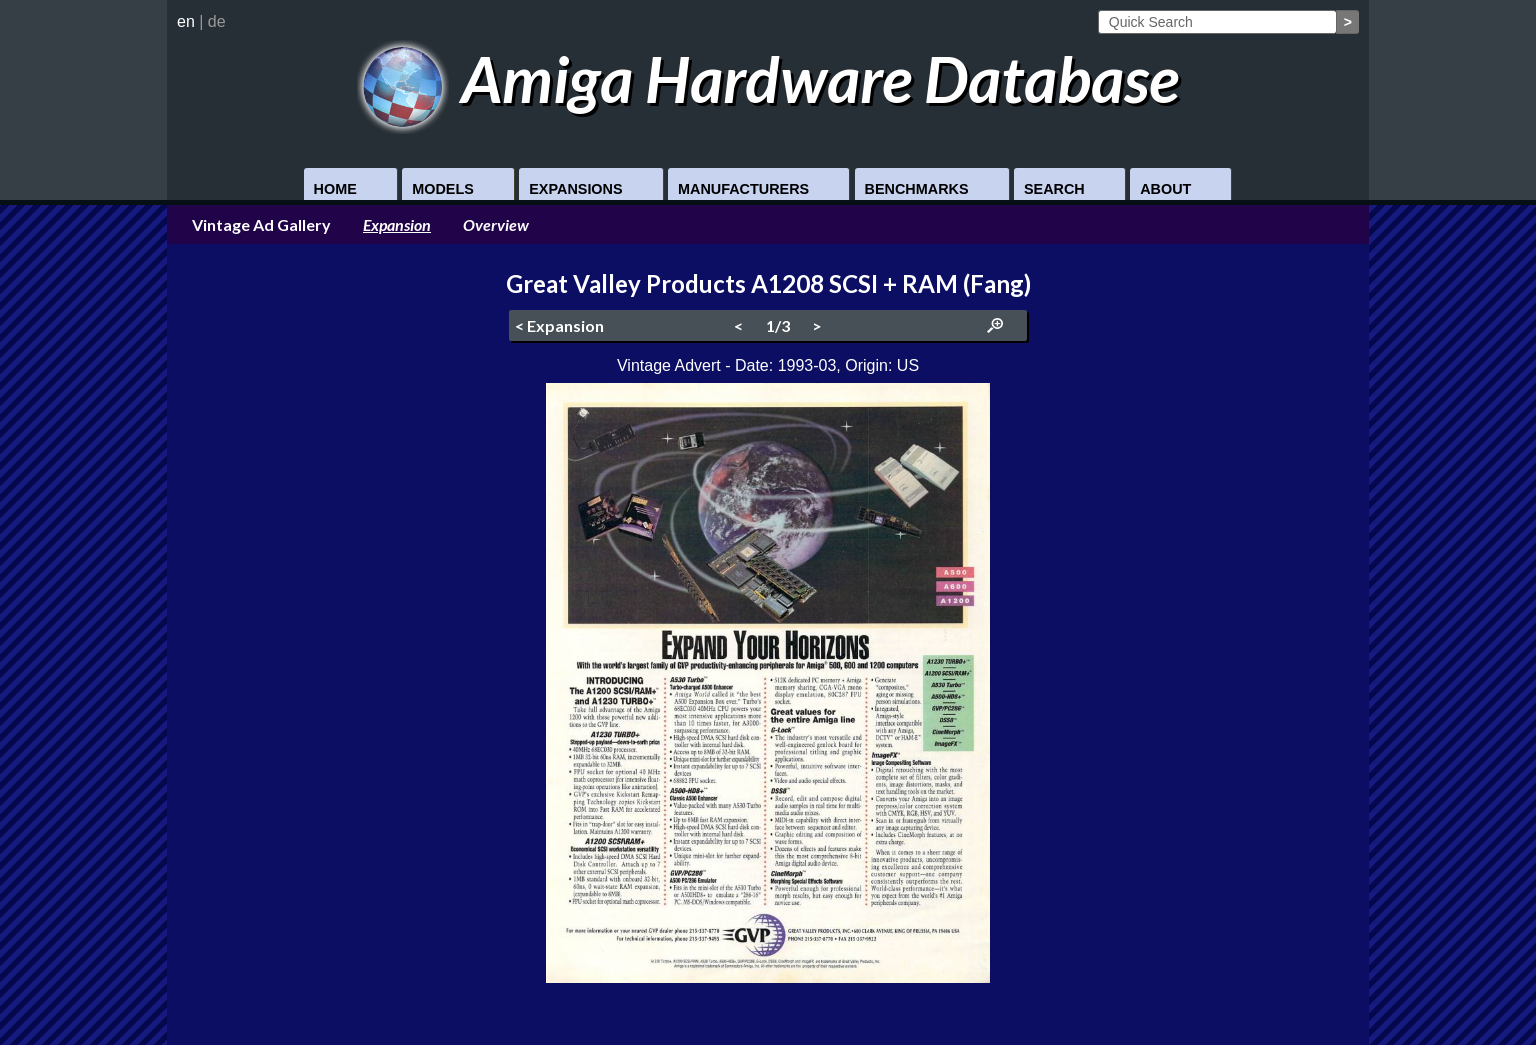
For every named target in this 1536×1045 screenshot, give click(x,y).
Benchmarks (917, 189)
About (1165, 189)
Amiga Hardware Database (768, 78)
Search (1054, 189)
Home (335, 189)
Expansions (575, 189)
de (217, 21)
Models (443, 189)
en (186, 21)
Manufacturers (743, 189)
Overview (496, 224)
